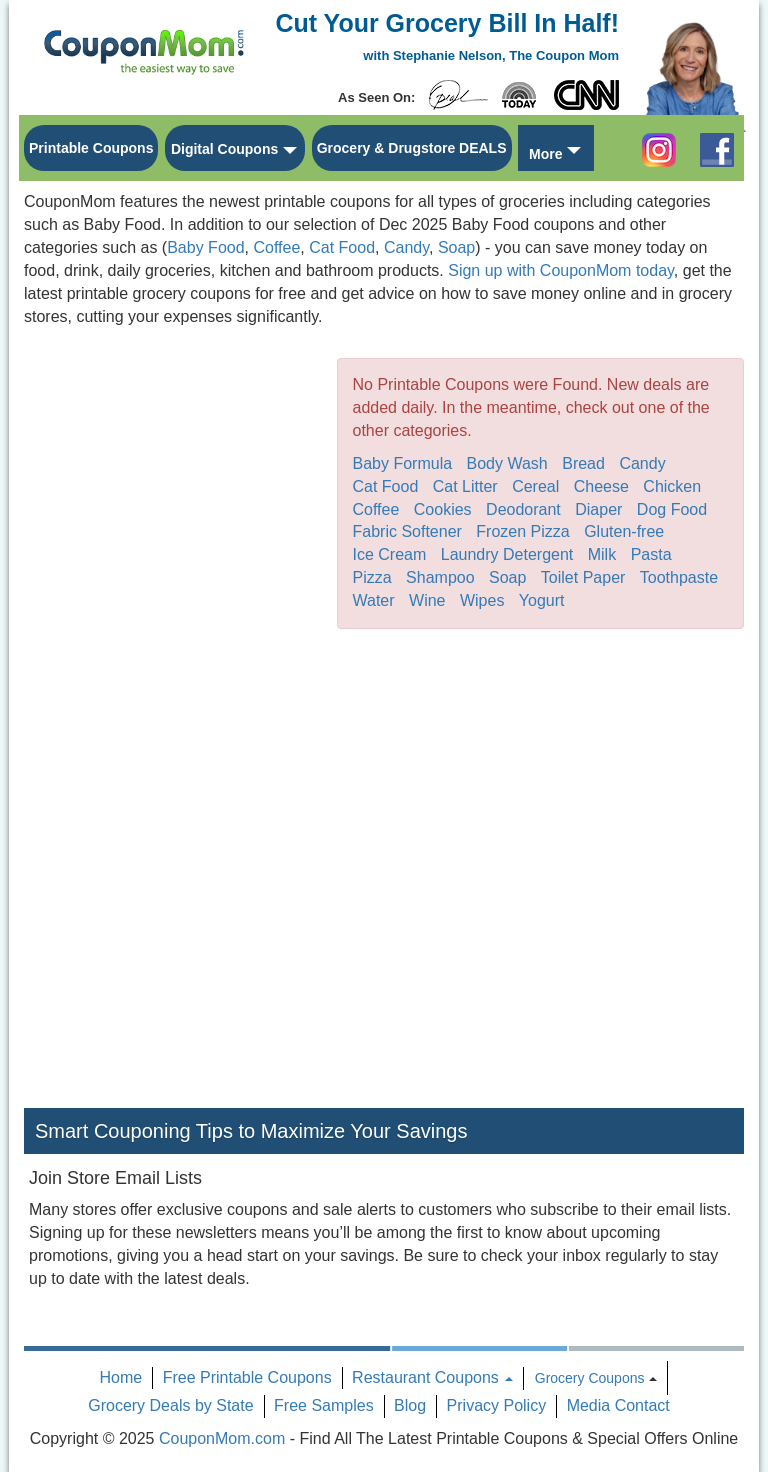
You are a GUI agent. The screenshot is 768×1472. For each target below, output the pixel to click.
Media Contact (618, 1405)
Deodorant (523, 509)
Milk (602, 554)
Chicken (672, 486)
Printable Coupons (91, 148)
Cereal (535, 486)
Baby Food (205, 247)
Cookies (443, 509)
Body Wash (507, 463)
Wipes (482, 600)
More (545, 154)
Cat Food (342, 247)
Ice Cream (390, 554)
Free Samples (324, 1405)
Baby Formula (403, 463)
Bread (583, 463)
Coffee (276, 247)
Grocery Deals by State (170, 1405)
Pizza (372, 577)
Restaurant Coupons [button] (432, 1377)
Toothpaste (679, 577)
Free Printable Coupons (247, 1377)
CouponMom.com (222, 1438)
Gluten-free (624, 531)
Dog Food (672, 509)
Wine (427, 600)
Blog (410, 1405)
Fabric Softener (407, 531)
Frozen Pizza (522, 531)
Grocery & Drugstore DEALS (412, 148)
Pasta (651, 554)
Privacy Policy (497, 1405)
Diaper (598, 509)
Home (121, 1377)
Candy (406, 247)
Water (374, 600)
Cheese (601, 486)
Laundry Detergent (507, 554)
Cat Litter (465, 486)
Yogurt (542, 600)
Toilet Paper (583, 577)
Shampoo (440, 577)
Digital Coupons (224, 149)
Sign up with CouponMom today (561, 270)
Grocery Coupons (590, 1378)
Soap (456, 247)
